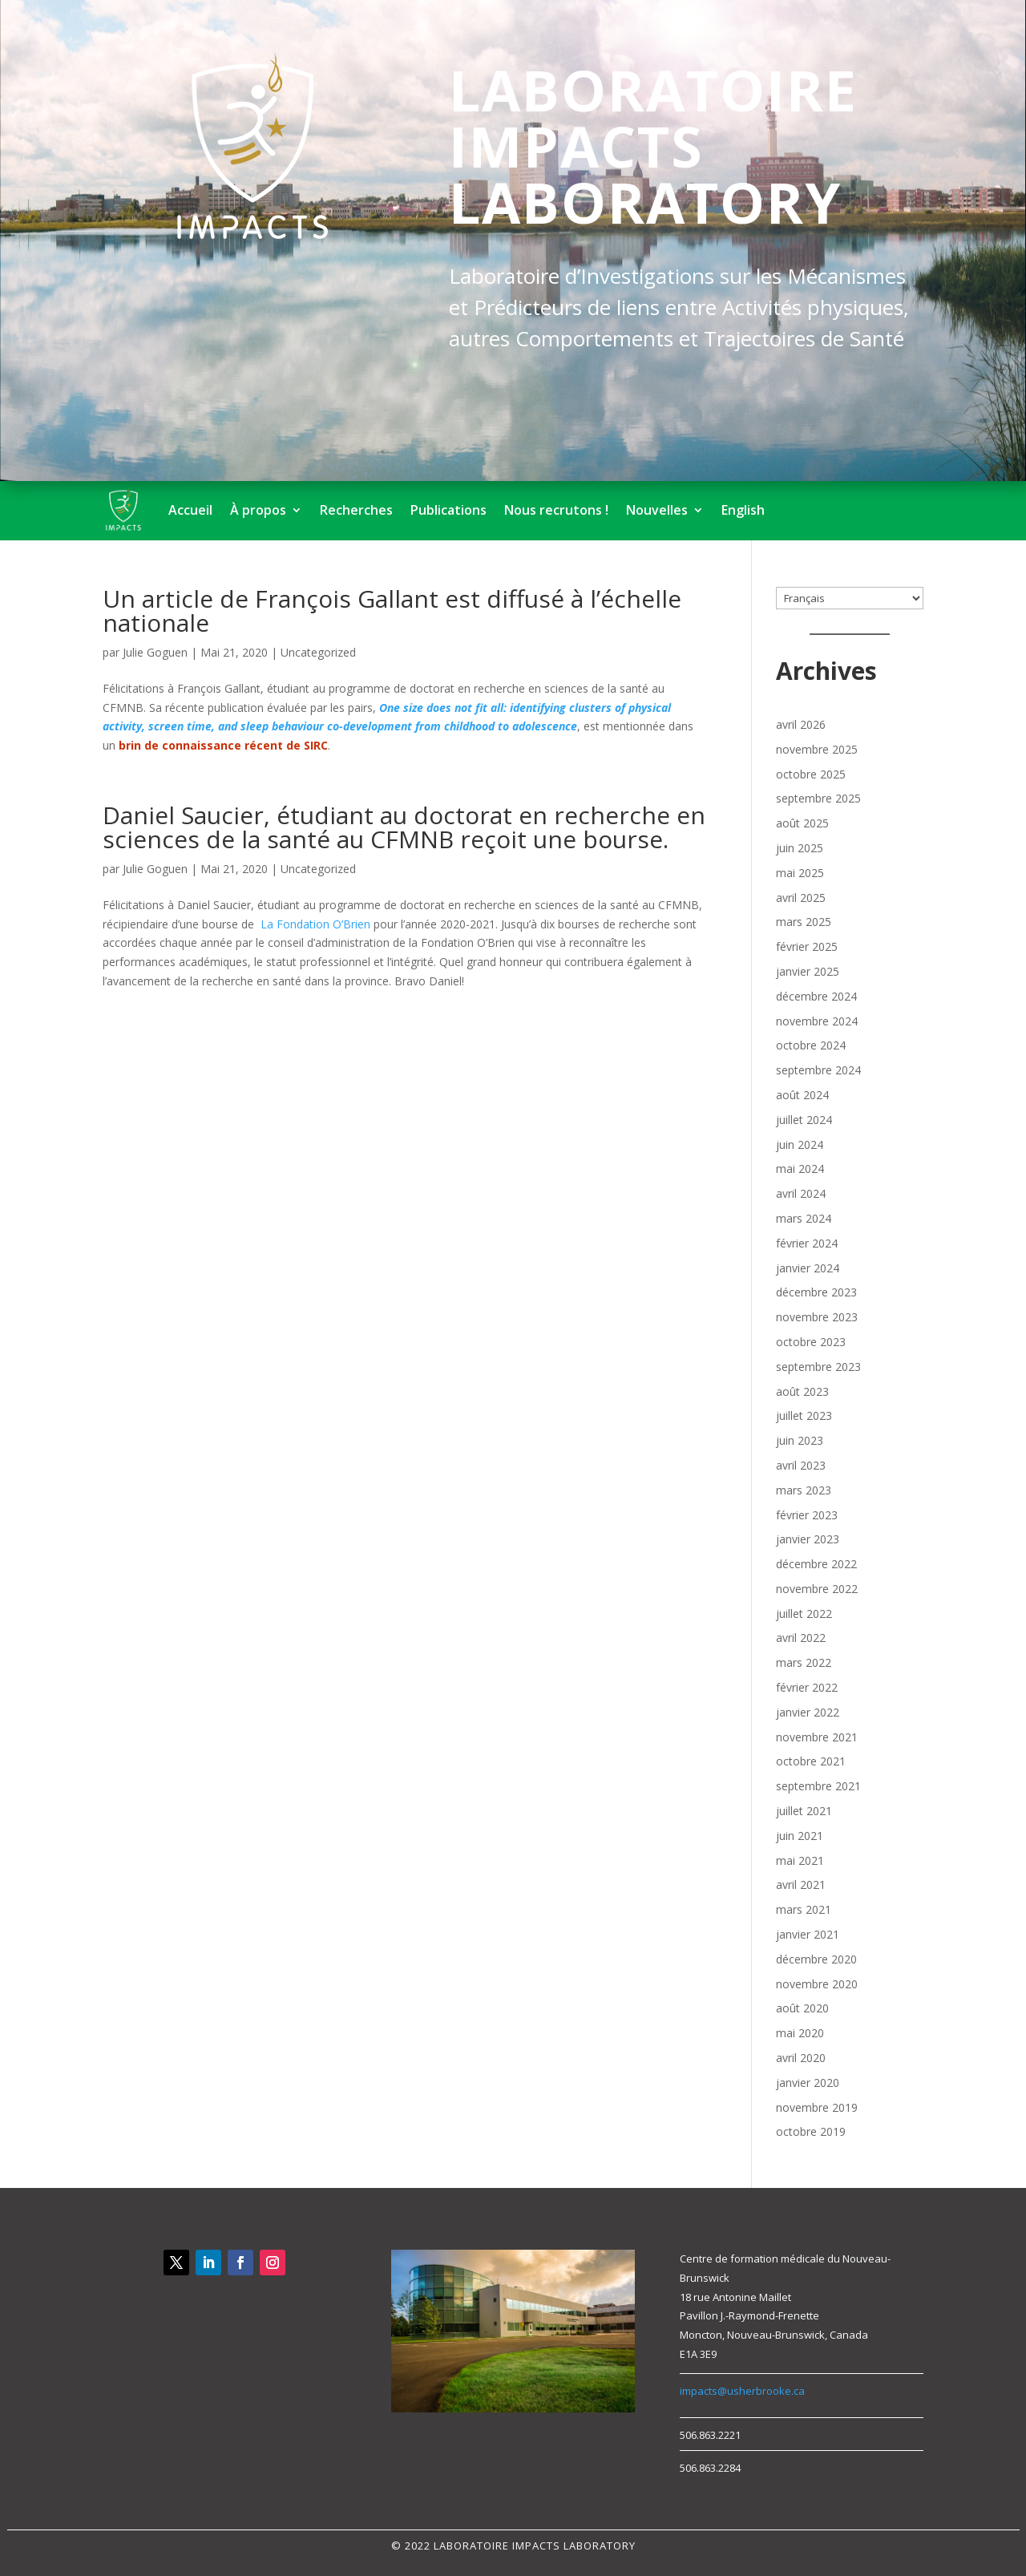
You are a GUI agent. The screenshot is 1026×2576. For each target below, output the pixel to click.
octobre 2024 (811, 1045)
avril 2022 (801, 1637)
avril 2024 (801, 1193)
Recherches (356, 510)
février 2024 (807, 1243)
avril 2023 (801, 1465)
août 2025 (802, 823)
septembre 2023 (818, 1366)
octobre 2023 (811, 1341)
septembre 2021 (818, 1785)
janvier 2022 (807, 1712)
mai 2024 (800, 1168)
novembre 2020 (817, 1984)
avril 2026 (801, 724)
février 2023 (807, 1515)
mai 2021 (800, 1860)
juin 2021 (799, 1835)
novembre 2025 (817, 749)
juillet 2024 (804, 1119)
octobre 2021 (811, 1761)
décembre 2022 (816, 1563)
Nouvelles (657, 510)
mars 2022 (803, 1662)
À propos (258, 510)
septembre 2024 (818, 1070)
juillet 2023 (804, 1415)
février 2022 (807, 1687)
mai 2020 (800, 2032)
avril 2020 (801, 2057)
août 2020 (802, 2008)
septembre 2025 (818, 798)
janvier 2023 (807, 1539)
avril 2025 (801, 897)
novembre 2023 (817, 1316)
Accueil (190, 510)
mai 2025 (800, 872)
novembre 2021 (817, 1737)
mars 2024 (803, 1218)
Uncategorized (318, 652)
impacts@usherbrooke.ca (742, 2391)
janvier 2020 (807, 2082)
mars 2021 (803, 1909)
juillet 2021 (804, 1810)
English (743, 510)
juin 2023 (799, 1440)
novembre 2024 (817, 1021)
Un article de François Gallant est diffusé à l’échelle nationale (392, 610)
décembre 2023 (816, 1292)
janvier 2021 (807, 1934)
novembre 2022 (817, 1588)
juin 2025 (799, 847)
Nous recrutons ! (556, 510)
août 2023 (802, 1391)
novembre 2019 (817, 2107)
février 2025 (807, 946)
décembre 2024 (816, 996)
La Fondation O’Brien (315, 924)
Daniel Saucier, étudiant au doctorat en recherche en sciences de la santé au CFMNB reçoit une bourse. (404, 827)
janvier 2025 (807, 971)
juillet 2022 (804, 1613)
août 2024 (802, 1094)
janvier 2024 (807, 1268)
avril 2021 (801, 1884)
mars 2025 (803, 921)
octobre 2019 (811, 2131)
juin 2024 (799, 1144)
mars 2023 (803, 1490)
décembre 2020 (816, 1959)
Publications (448, 510)
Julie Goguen (155, 652)
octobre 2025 (811, 774)
